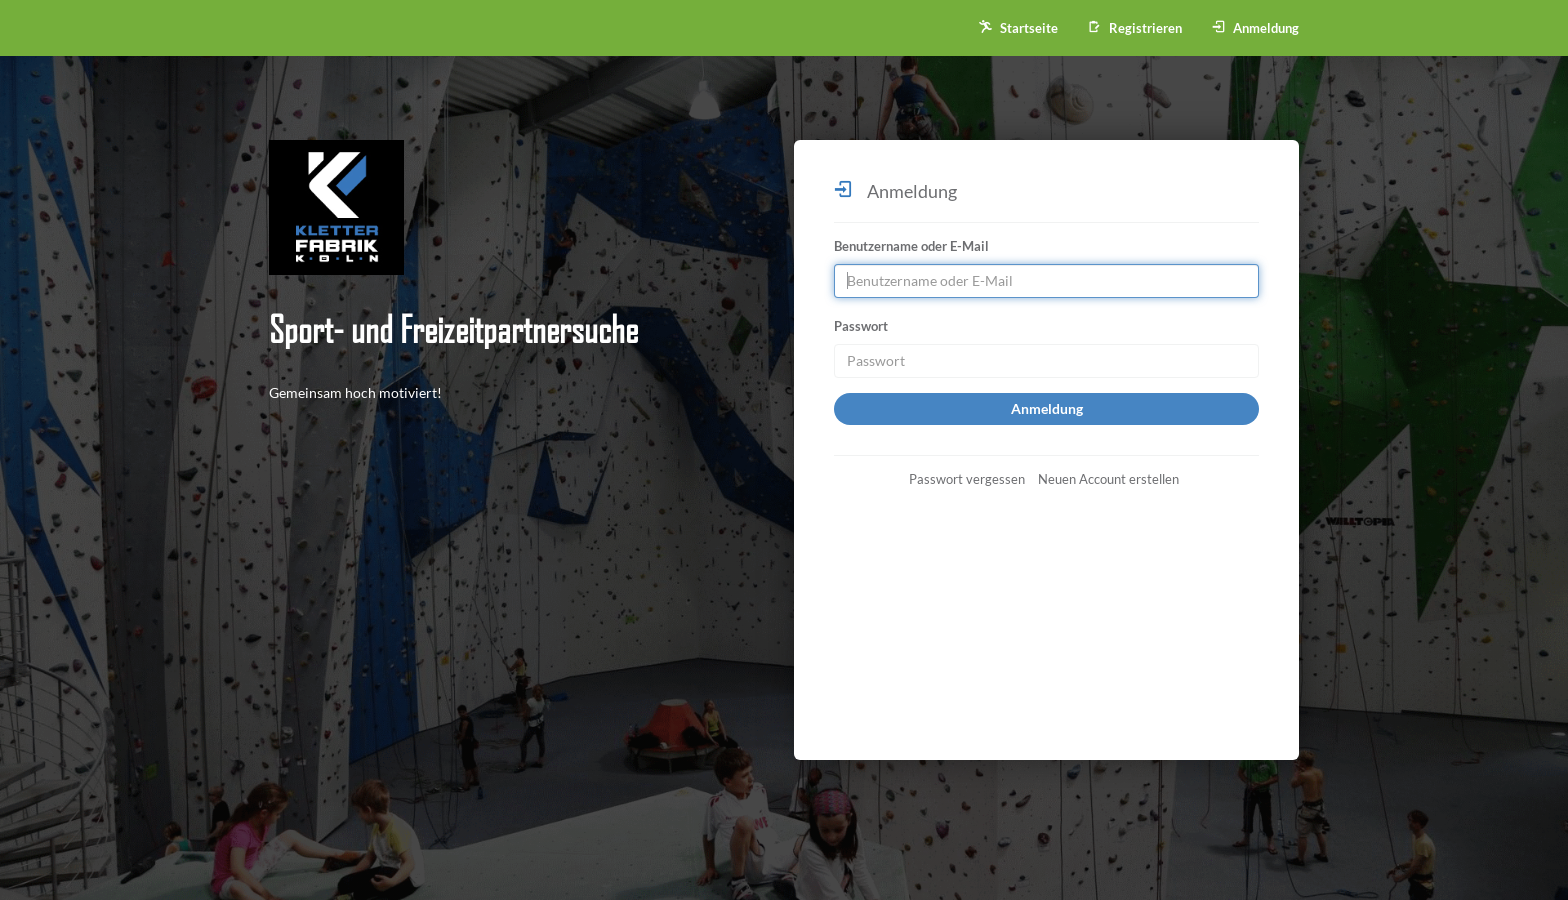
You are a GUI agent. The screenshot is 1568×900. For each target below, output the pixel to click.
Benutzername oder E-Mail (911, 246)
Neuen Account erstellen (1108, 479)
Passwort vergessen (967, 479)
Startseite (1018, 28)
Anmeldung (1255, 28)
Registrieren (1135, 28)
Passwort (861, 326)
